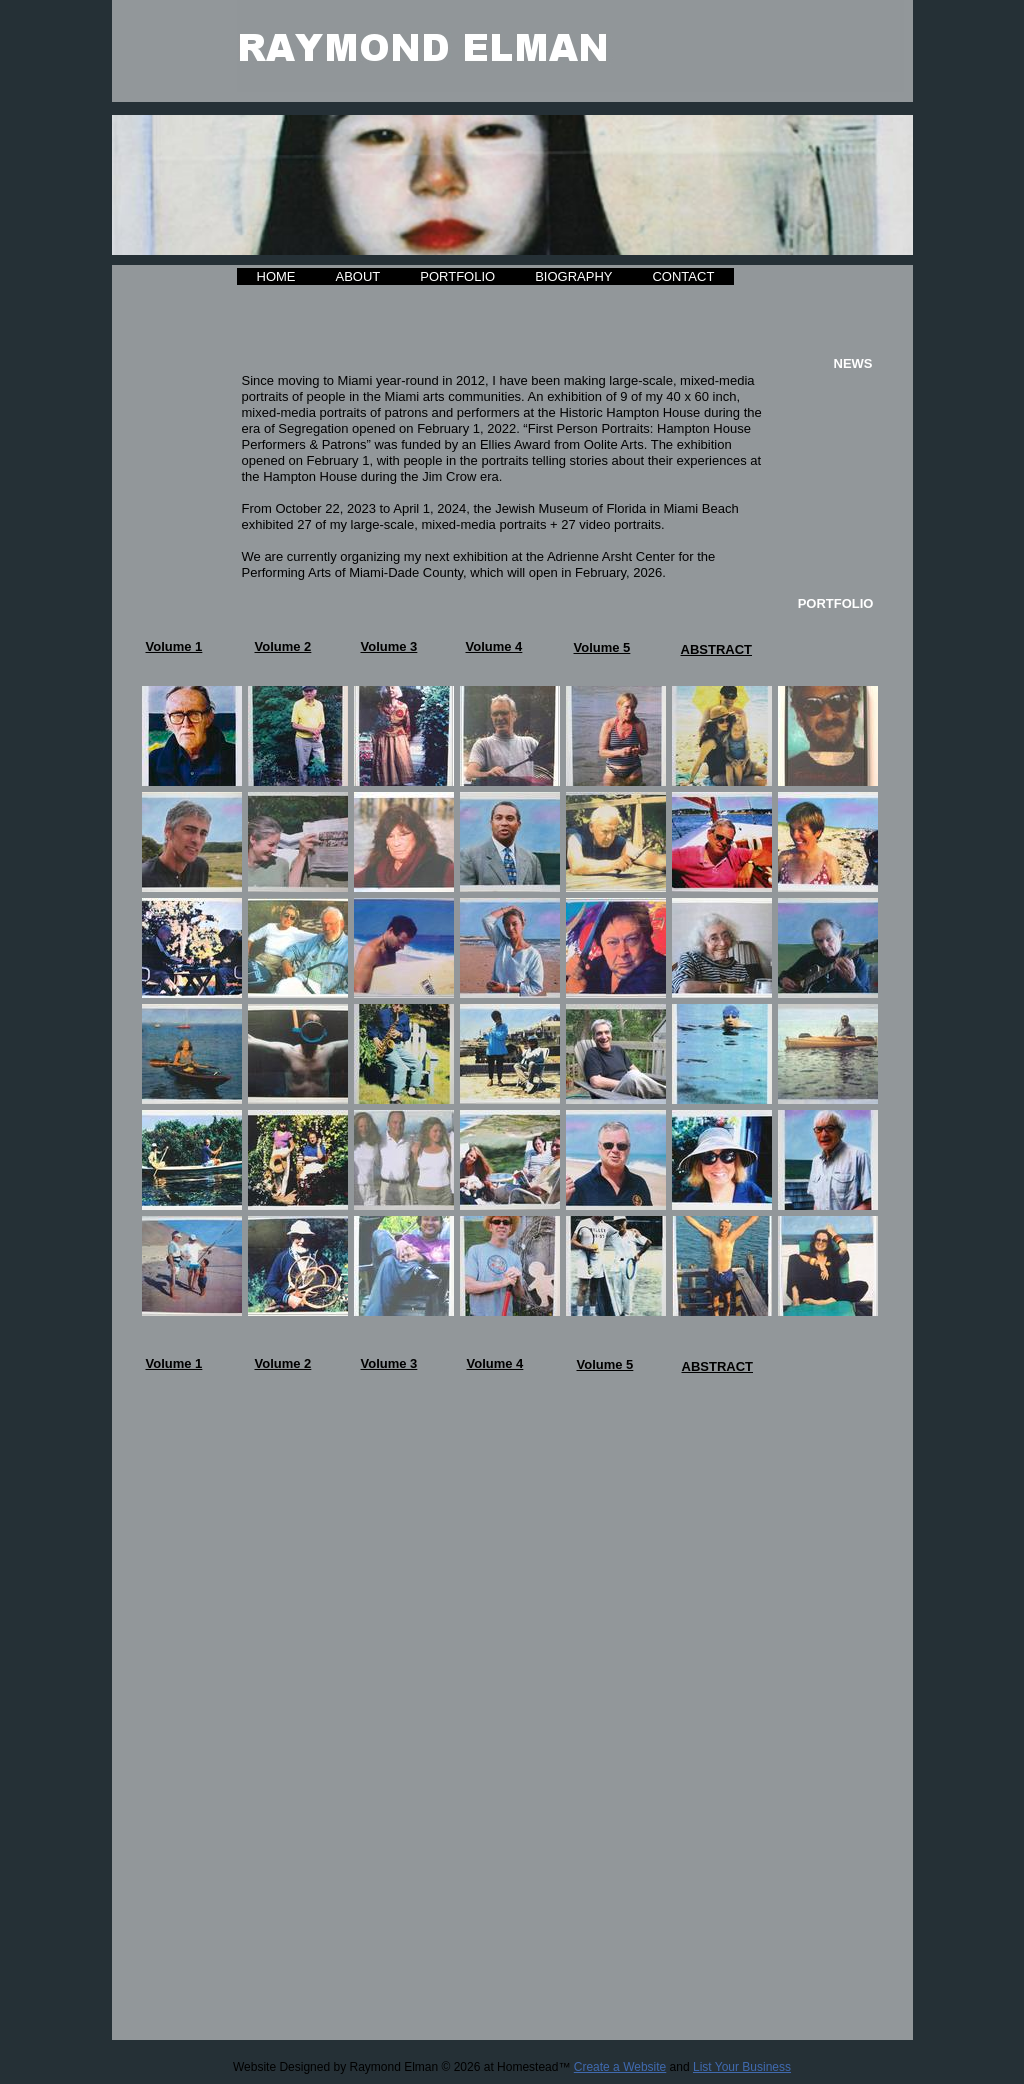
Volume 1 (174, 646)
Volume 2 (283, 646)
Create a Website (620, 2067)
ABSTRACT (717, 649)
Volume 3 (389, 646)
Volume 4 (494, 646)
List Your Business (742, 2067)
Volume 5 (602, 647)
